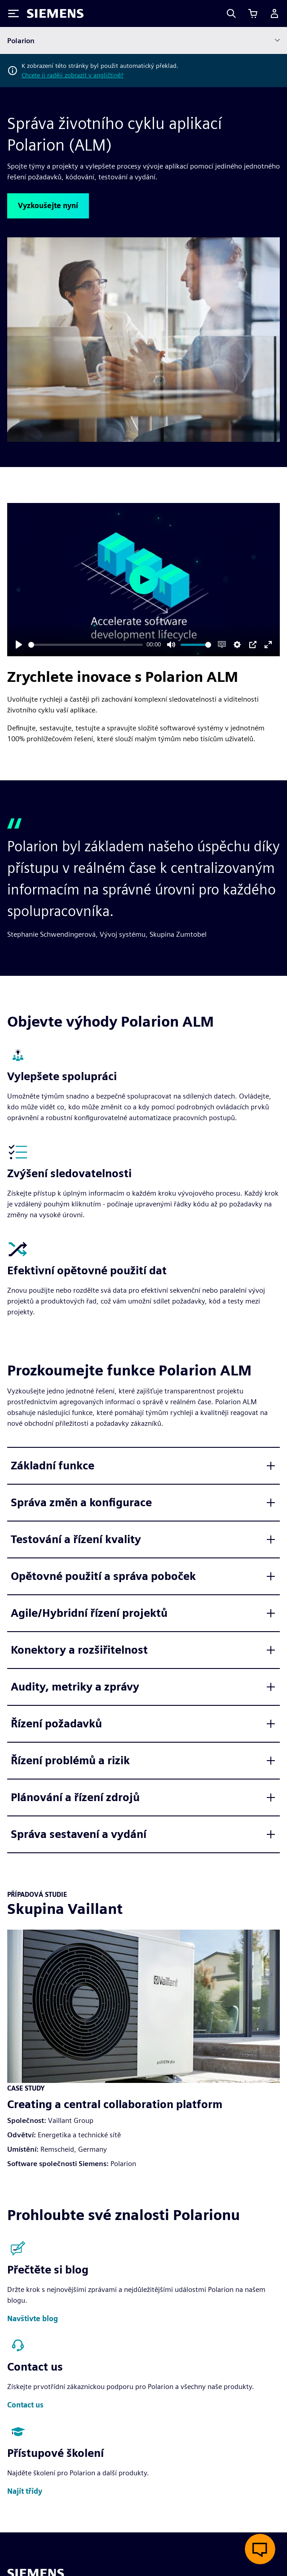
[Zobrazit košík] (253, 13)
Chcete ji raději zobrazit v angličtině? (73, 75)
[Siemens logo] (55, 13)
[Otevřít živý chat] (260, 2549)
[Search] (231, 13)
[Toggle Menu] (13, 13)
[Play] (19, 644)
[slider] (85, 645)
